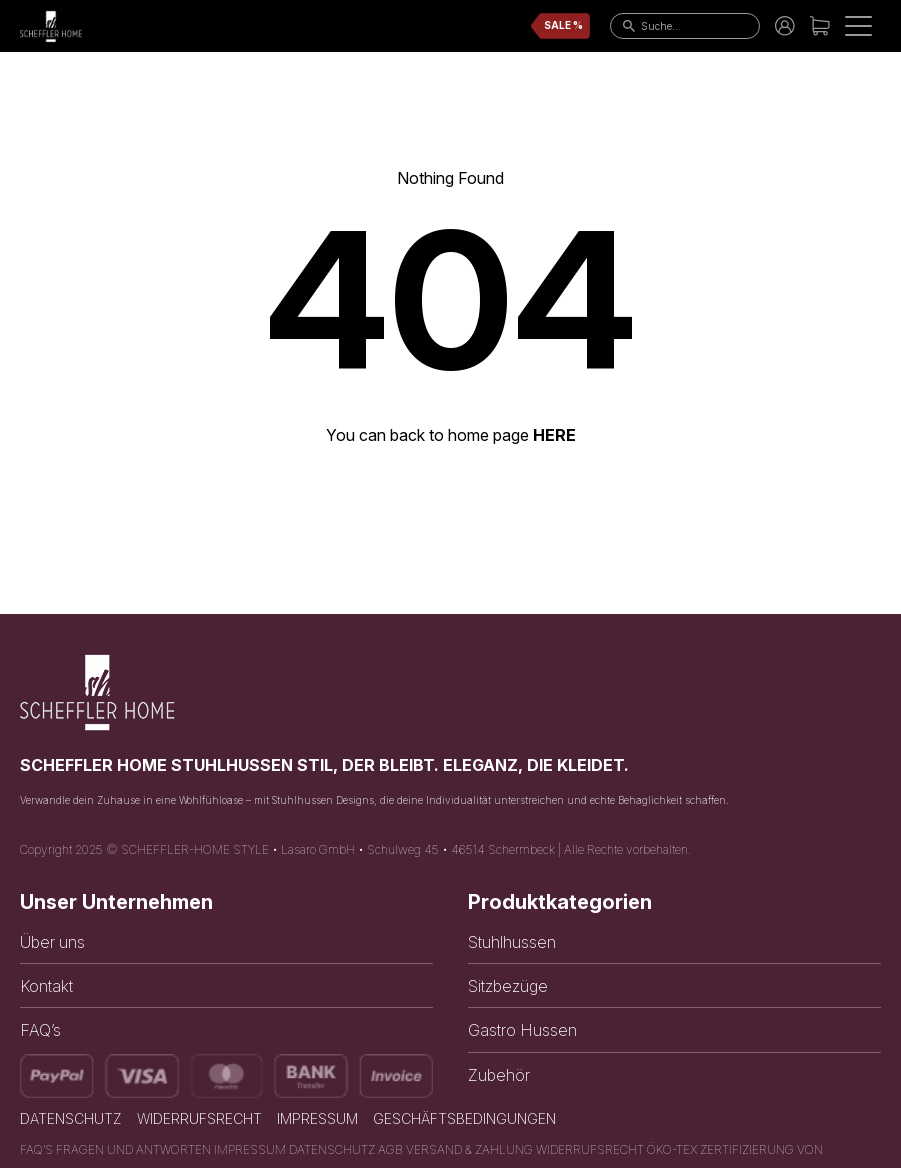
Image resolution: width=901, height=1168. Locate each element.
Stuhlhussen (512, 942)
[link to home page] (51, 26)
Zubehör (499, 1075)
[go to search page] (625, 26)
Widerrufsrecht (199, 1118)
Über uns (52, 942)
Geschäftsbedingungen (464, 1118)
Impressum (317, 1118)
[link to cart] (820, 26)
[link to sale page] (560, 26)
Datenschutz (71, 1118)
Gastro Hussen (522, 1030)
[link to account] (785, 26)
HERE (554, 435)
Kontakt (46, 986)
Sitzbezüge (508, 986)
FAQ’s (40, 1030)
